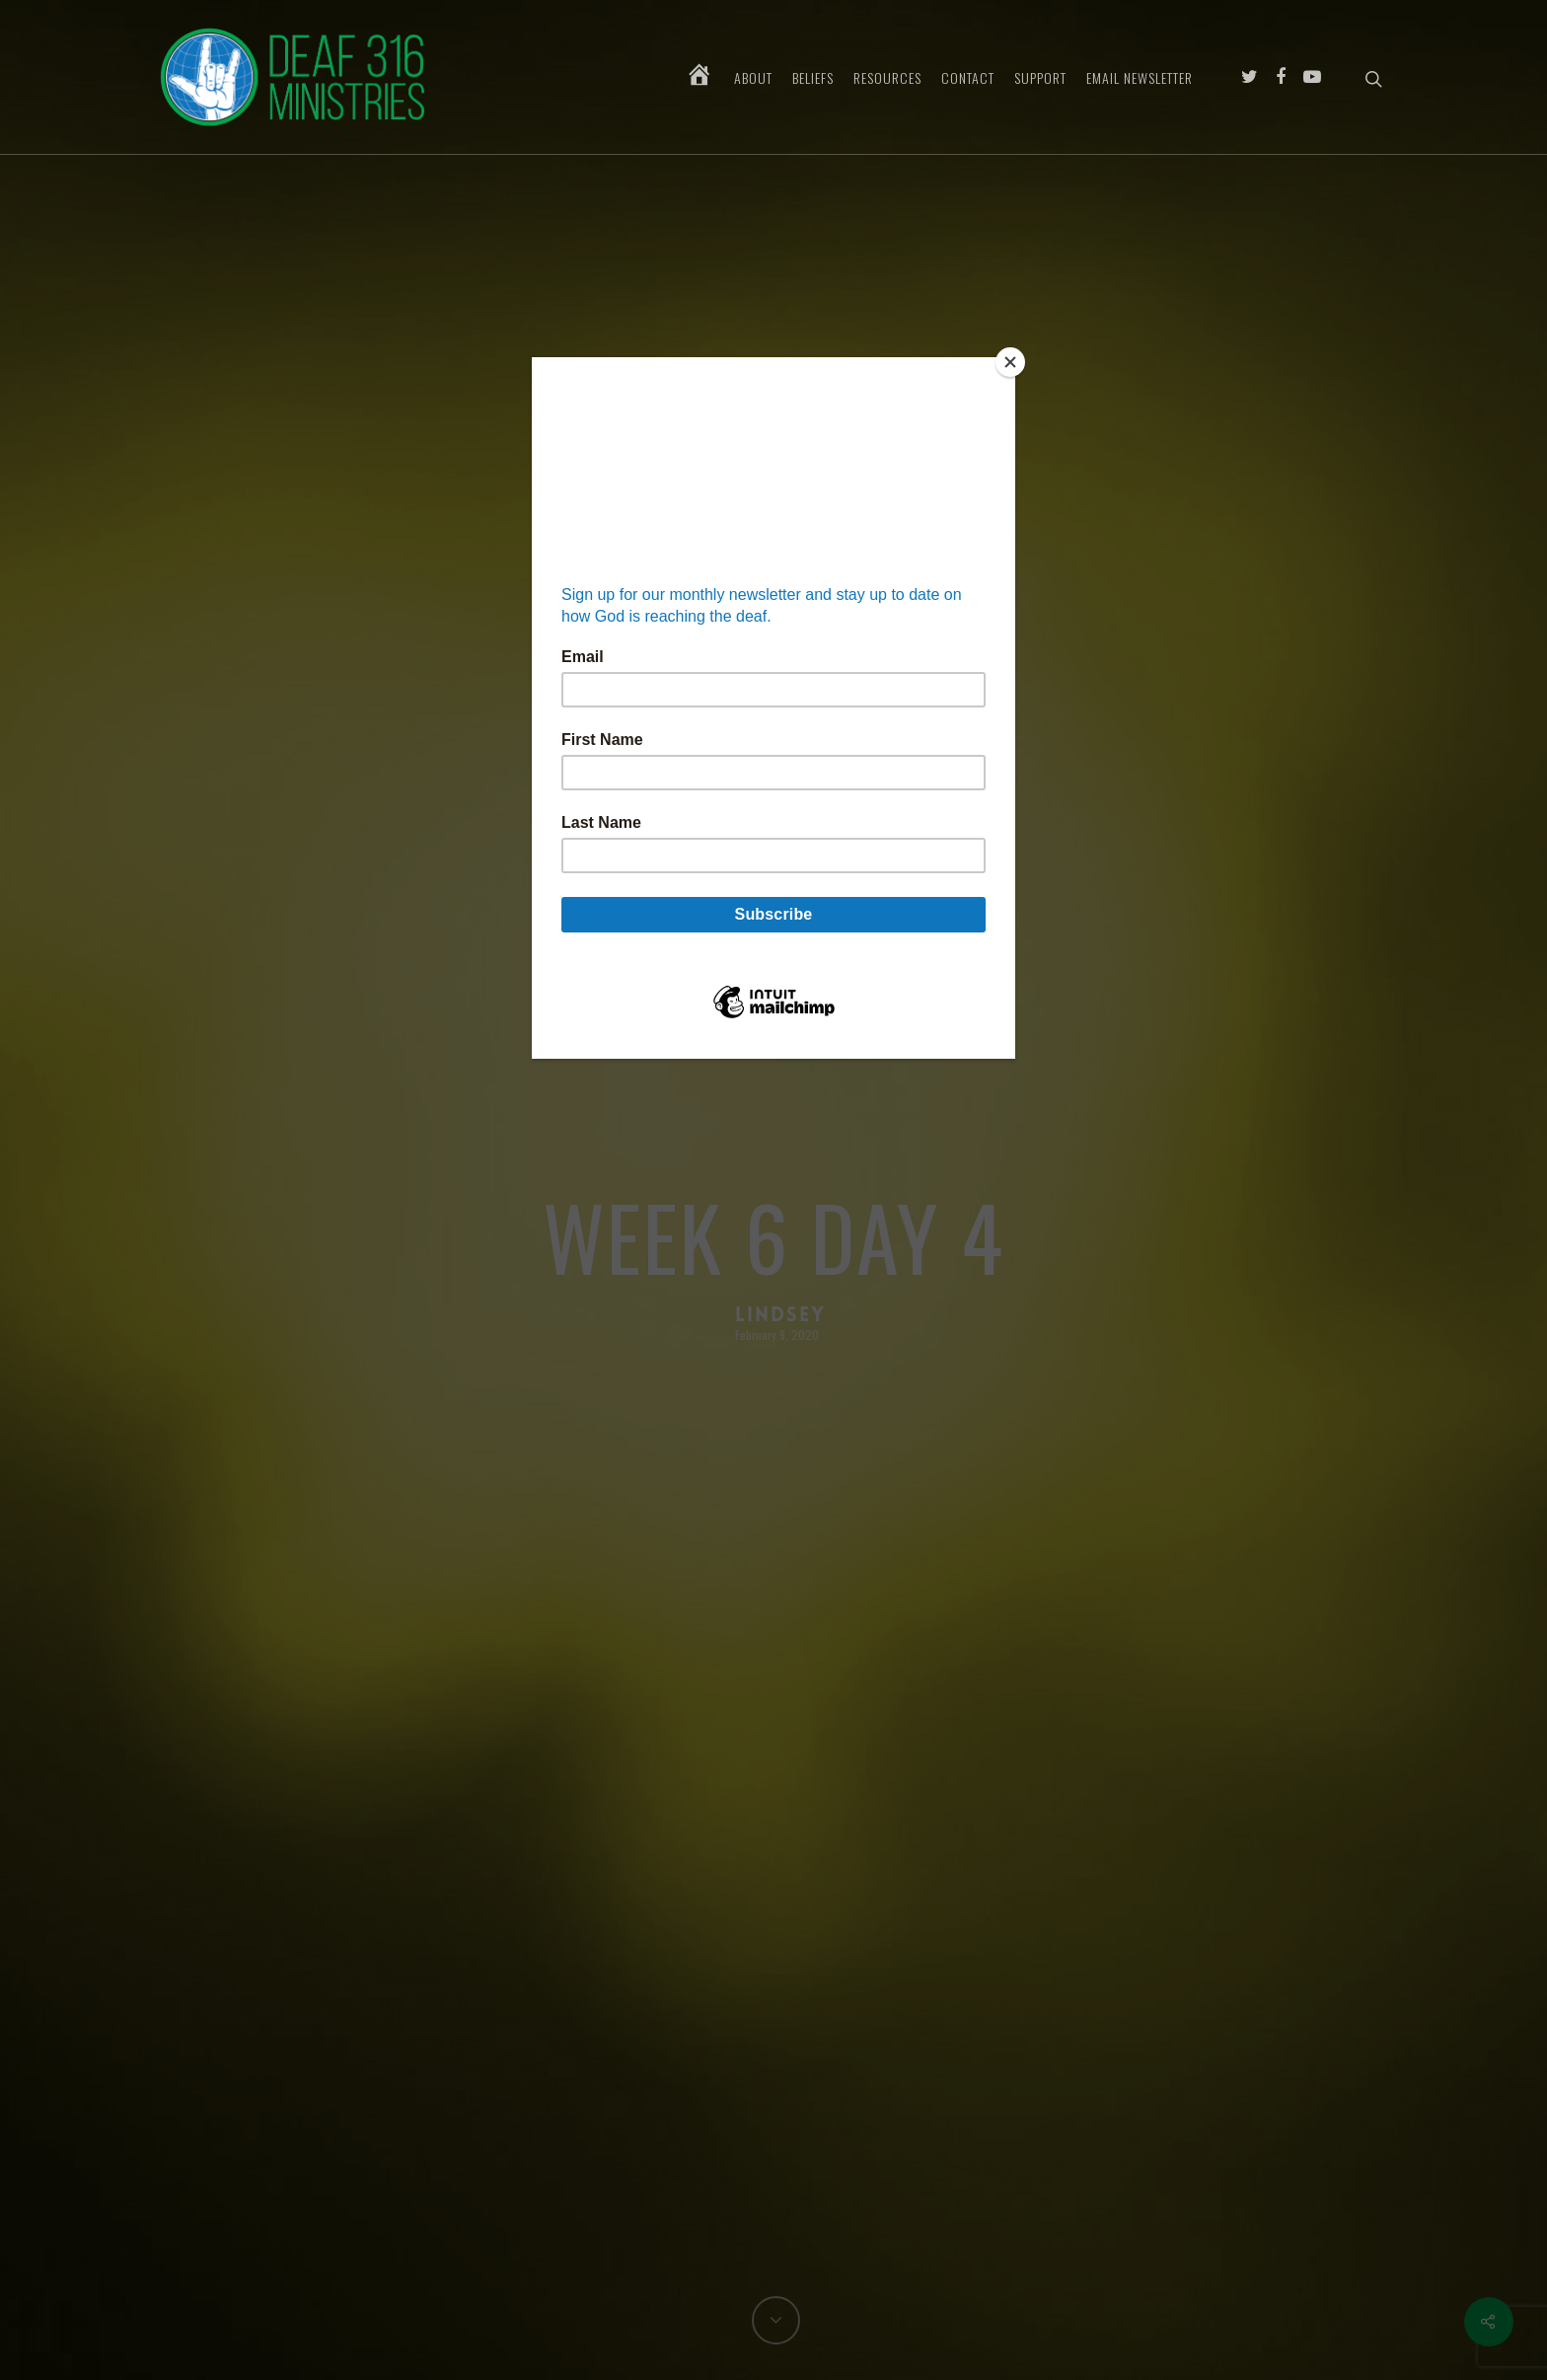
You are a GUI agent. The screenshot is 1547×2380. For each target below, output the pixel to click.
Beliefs (813, 78)
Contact (967, 78)
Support (1040, 78)
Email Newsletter (1139, 78)
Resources (887, 78)
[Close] (1010, 362)
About (753, 78)
